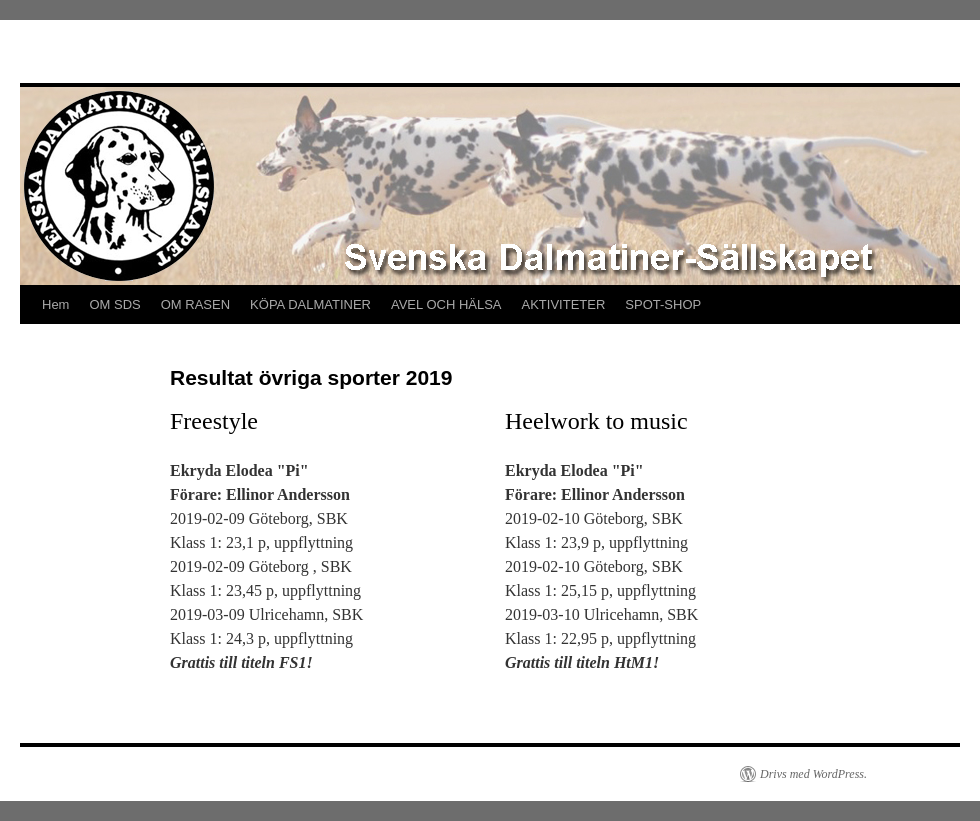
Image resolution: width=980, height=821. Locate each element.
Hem (55, 304)
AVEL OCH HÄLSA (446, 304)
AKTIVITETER (564, 304)
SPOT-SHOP (663, 304)
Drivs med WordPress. (813, 774)
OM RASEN (195, 304)
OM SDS (114, 304)
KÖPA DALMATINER (310, 304)
